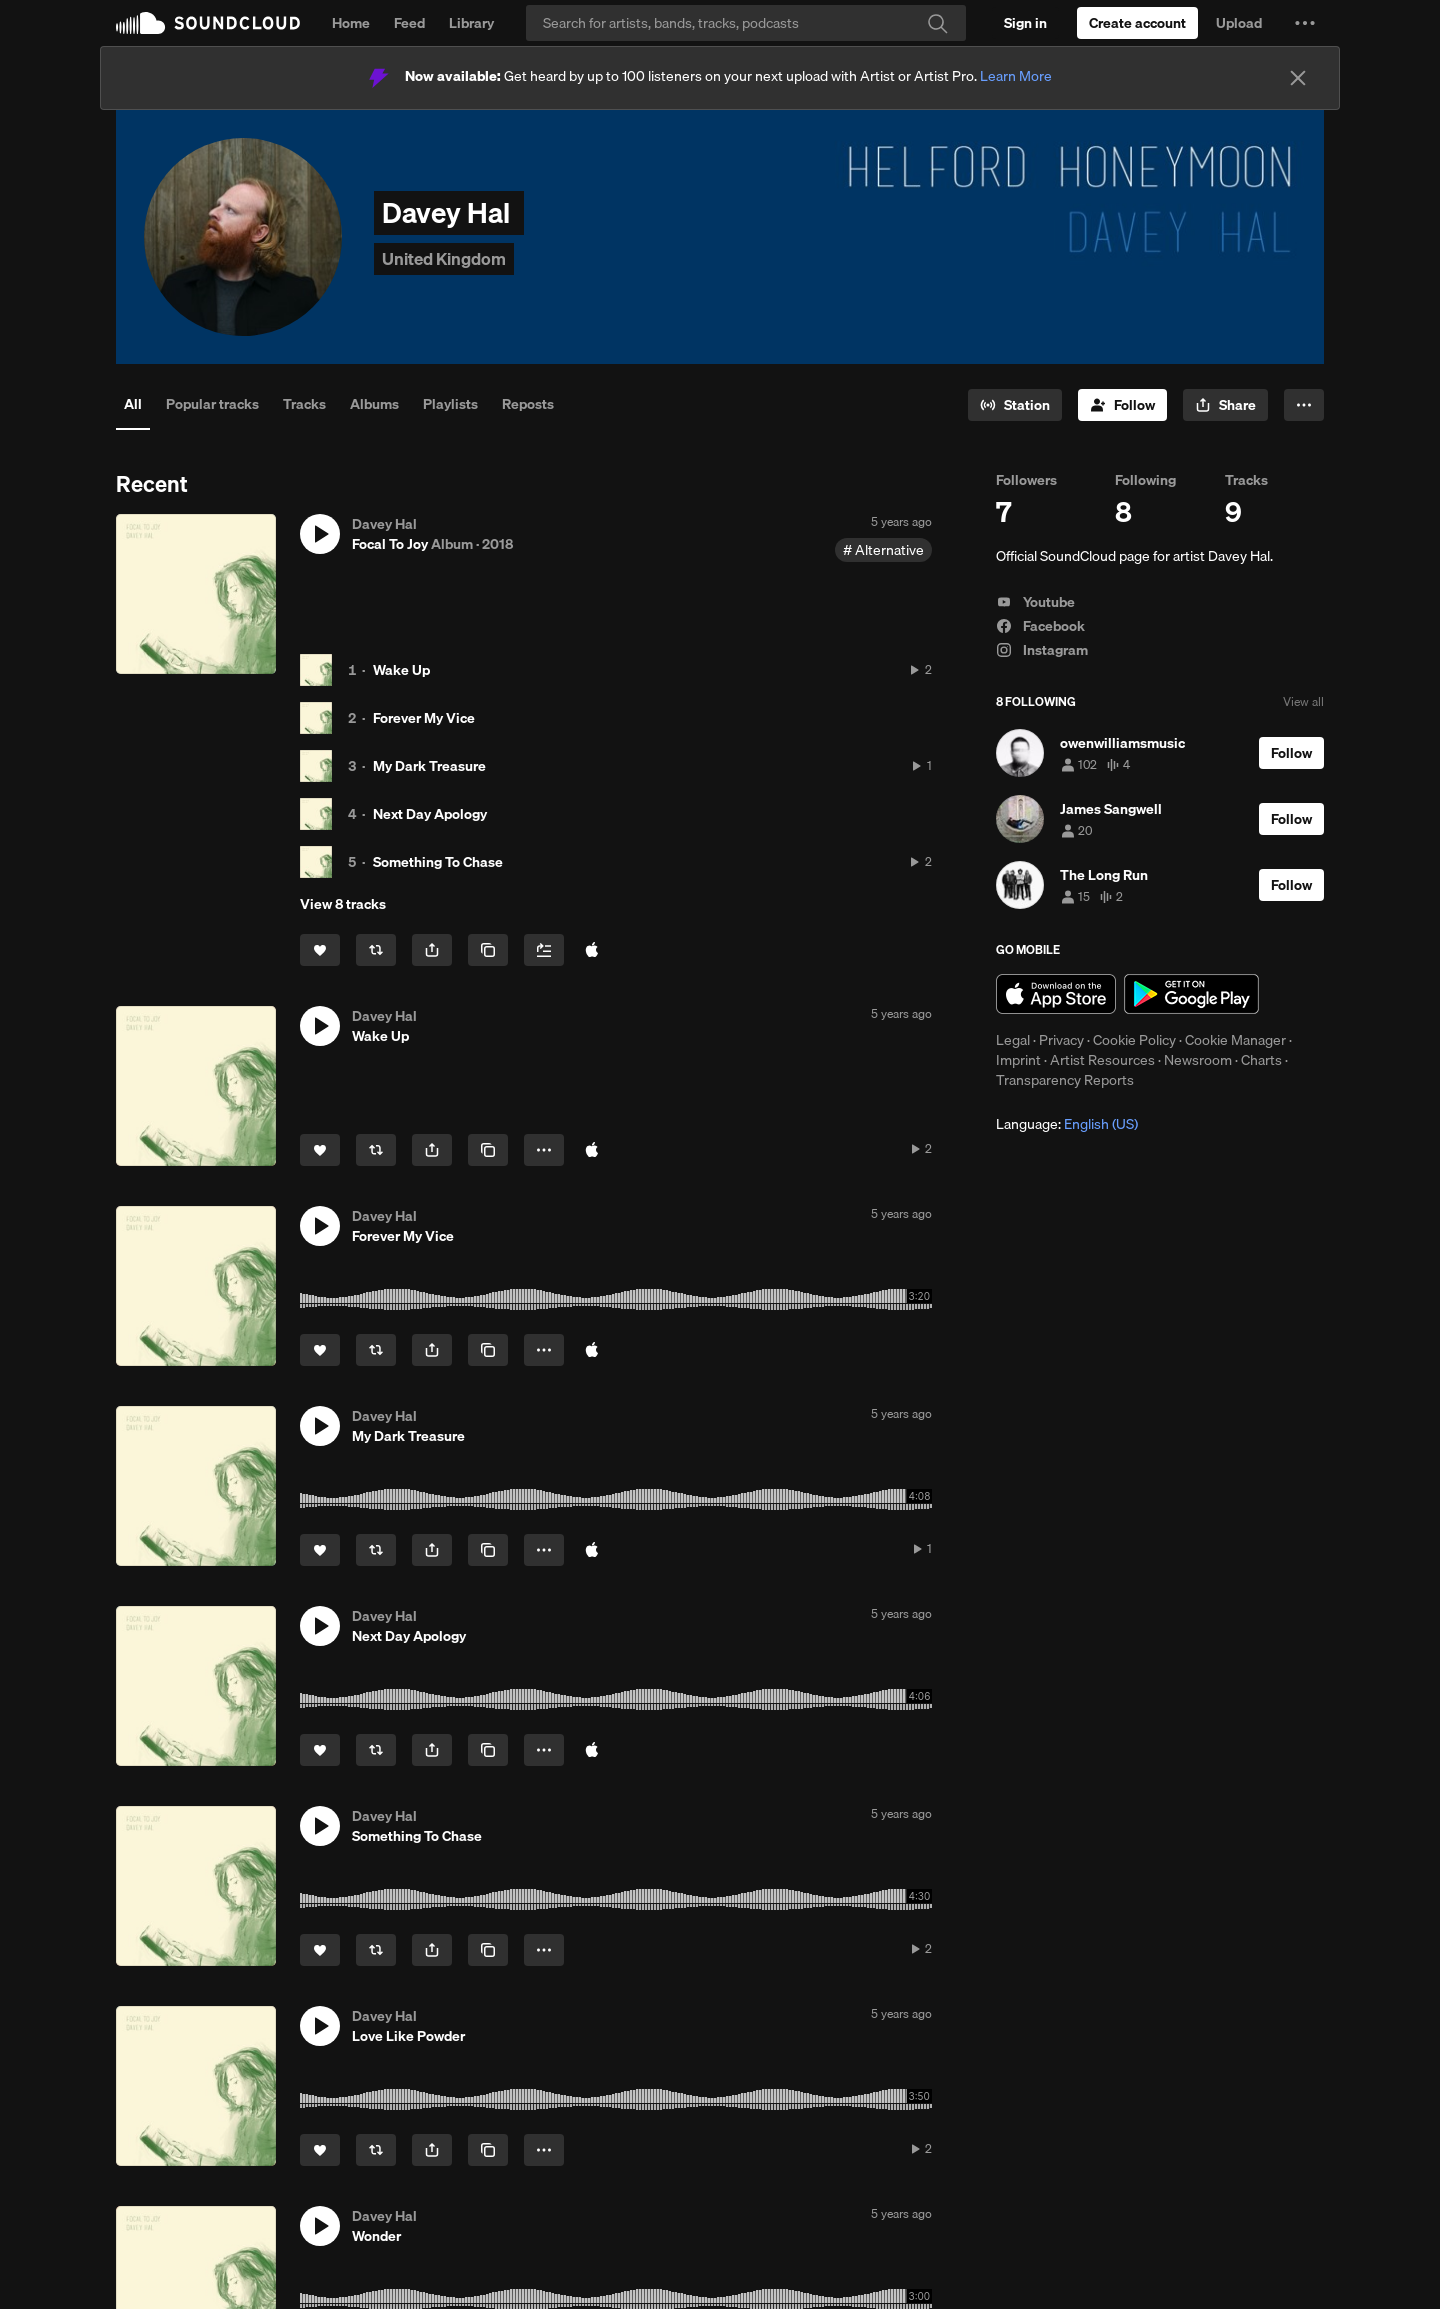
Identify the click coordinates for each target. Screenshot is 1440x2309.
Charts (1261, 1060)
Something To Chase (438, 862)
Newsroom (1198, 1060)
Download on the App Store (1056, 994)
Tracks (304, 404)
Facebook (1040, 626)
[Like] (320, 950)
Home (351, 23)
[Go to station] (1015, 405)
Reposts (528, 404)
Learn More (1016, 76)
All (133, 404)
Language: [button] (1067, 1124)
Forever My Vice (424, 718)
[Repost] (376, 950)
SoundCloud (208, 23)
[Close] (1298, 78)
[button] (1305, 23)
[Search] (746, 23)
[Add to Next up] (544, 950)
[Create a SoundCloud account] (1137, 23)
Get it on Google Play (1191, 994)
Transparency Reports (1065, 1080)
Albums (374, 404)
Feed (409, 23)
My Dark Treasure (429, 766)
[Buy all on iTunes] (592, 950)
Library (471, 23)
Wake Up (401, 670)
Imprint (1018, 1060)
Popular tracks (212, 404)
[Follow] (1122, 405)
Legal (1013, 1040)
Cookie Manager (1235, 1040)
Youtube (1035, 602)
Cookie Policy (1134, 1040)
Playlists (450, 404)
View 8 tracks (343, 904)
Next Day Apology (430, 814)
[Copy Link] (488, 950)
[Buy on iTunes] (592, 1150)
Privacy (1061, 1040)
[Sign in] (1025, 23)
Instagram (1042, 650)
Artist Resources (1102, 1060)
